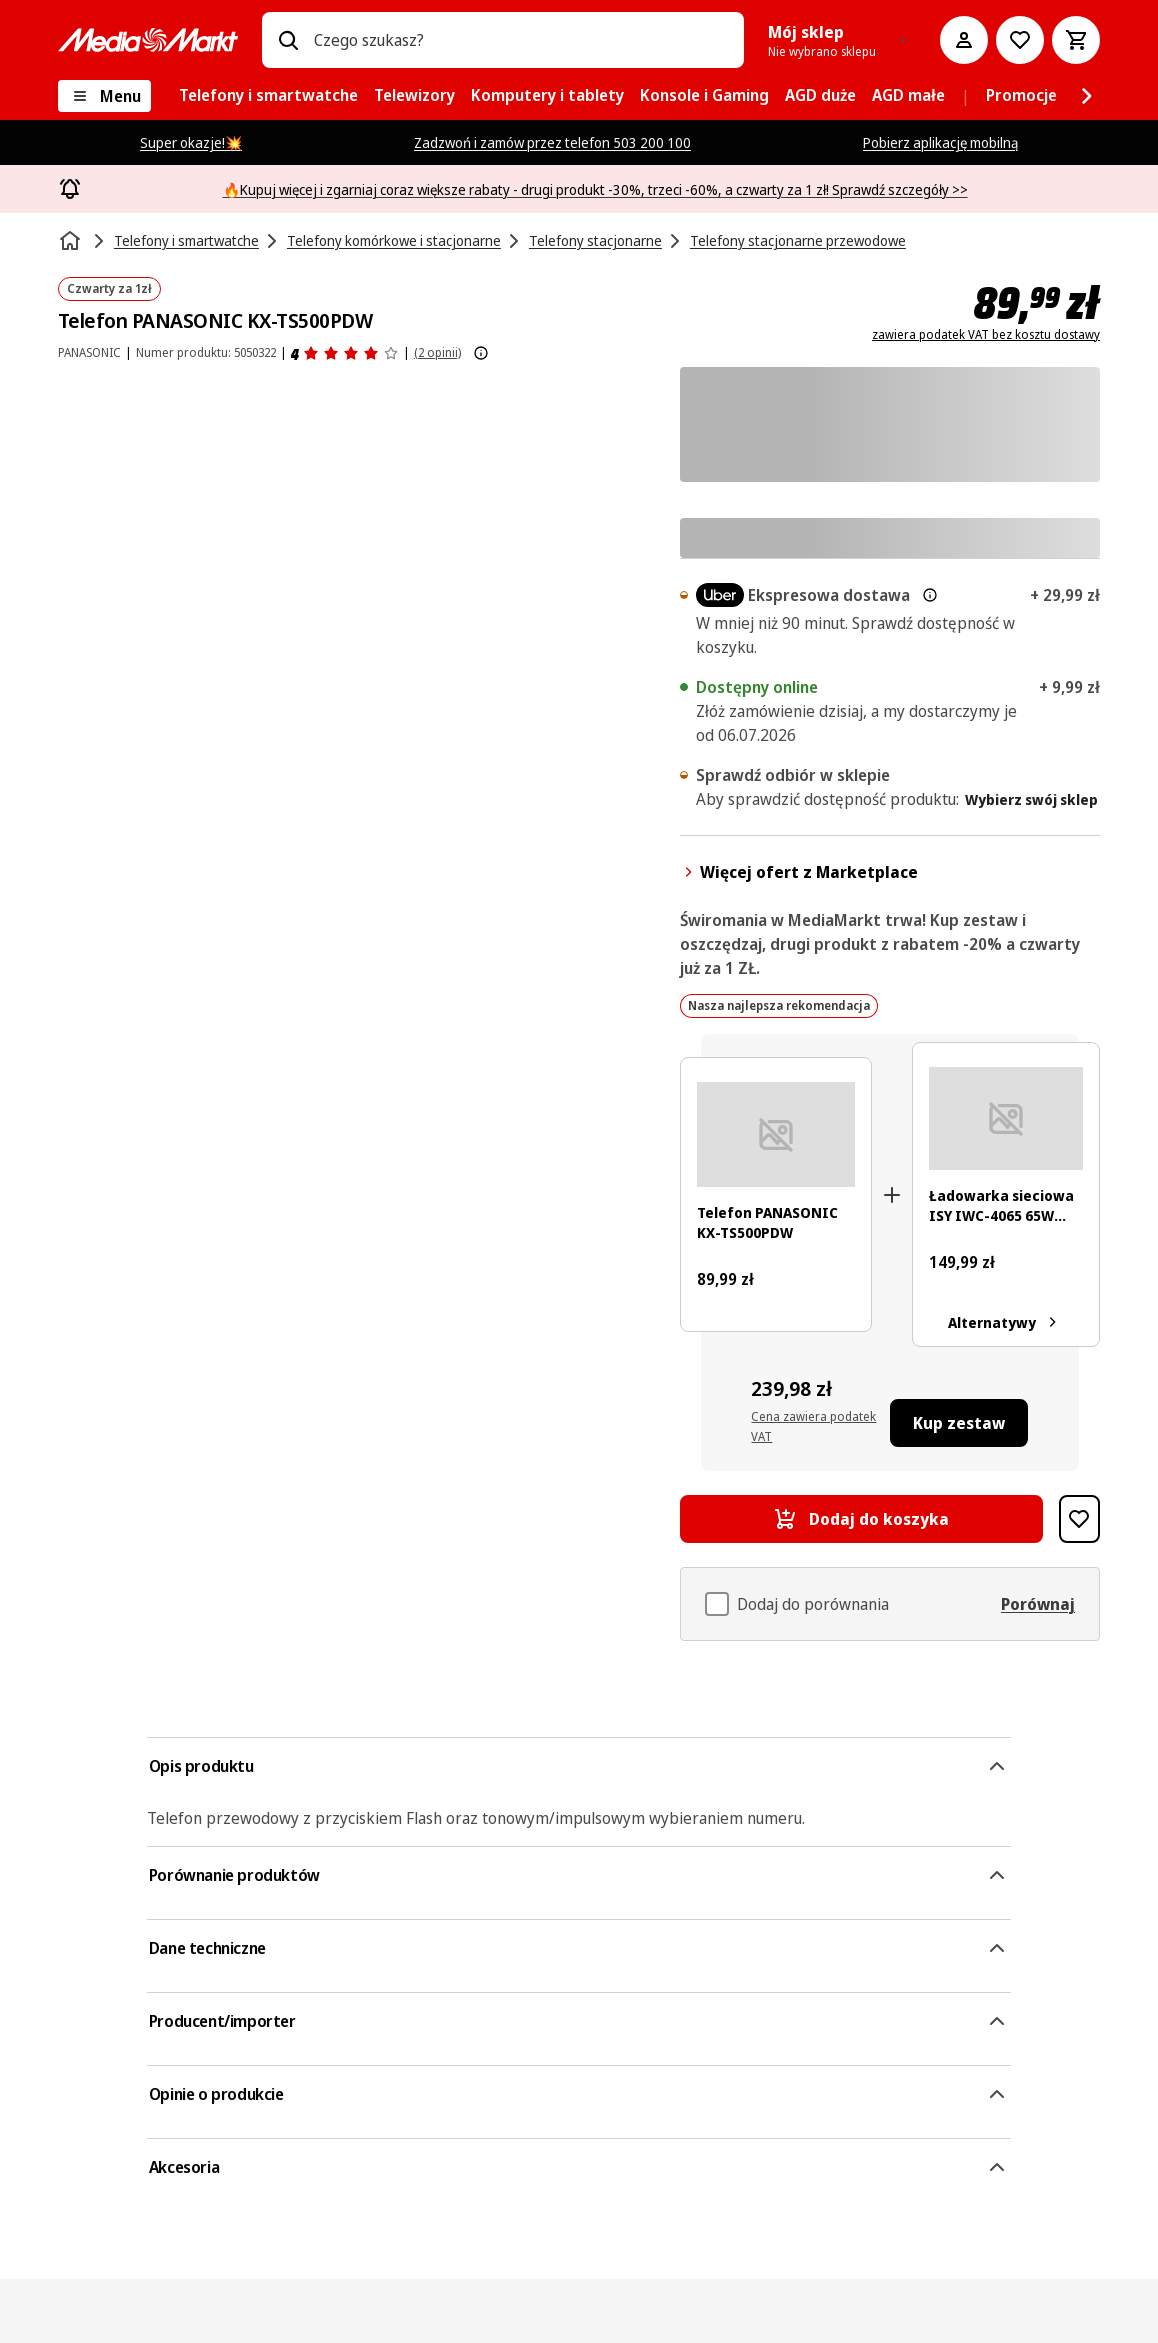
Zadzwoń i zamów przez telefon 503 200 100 (552, 142)
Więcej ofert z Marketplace (799, 872)
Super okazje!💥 (191, 142)
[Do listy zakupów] (1020, 40)
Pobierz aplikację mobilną (940, 142)
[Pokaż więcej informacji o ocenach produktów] (481, 353)
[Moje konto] (964, 40)
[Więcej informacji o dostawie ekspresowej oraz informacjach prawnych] (930, 595)
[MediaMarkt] (148, 40)
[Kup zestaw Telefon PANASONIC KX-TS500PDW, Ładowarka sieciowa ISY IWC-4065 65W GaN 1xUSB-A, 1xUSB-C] (959, 1423)
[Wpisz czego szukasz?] (288, 40)
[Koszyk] (1076, 40)
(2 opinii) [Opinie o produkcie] (437, 352)
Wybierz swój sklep (1031, 800)
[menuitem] (268, 96)
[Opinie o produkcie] (345, 353)
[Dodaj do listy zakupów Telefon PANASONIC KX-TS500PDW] (1079, 1519)
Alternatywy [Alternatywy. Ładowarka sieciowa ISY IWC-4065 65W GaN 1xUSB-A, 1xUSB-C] (1006, 1322)
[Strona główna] (72, 241)
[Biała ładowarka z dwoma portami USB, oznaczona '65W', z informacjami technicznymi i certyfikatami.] (1006, 1118)
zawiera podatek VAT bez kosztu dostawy (986, 335)
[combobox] (521, 40)
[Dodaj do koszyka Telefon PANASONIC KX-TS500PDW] (861, 1519)
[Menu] (104, 96)
